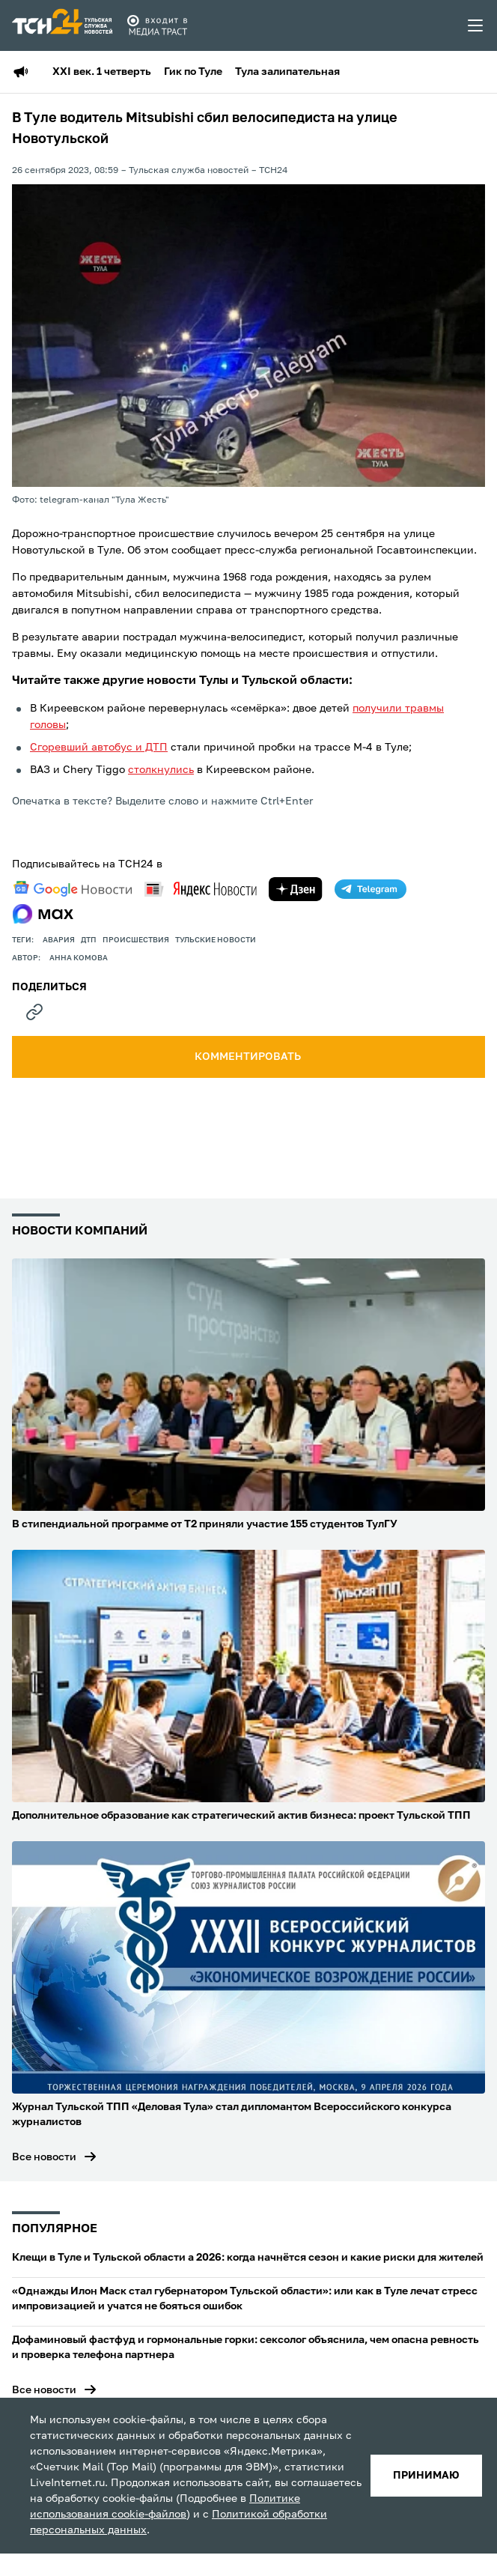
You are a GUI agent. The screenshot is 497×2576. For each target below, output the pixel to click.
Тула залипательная (287, 72)
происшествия (136, 940)
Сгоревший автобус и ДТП (99, 747)
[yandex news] (200, 889)
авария (59, 940)
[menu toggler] (476, 25)
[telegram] (370, 889)
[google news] (72, 889)
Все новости (44, 2157)
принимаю (426, 2475)
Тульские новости (215, 940)
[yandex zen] (296, 889)
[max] (43, 914)
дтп (89, 940)
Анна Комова (78, 958)
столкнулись (161, 770)
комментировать (249, 1057)
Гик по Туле (193, 72)
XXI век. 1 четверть (101, 72)
